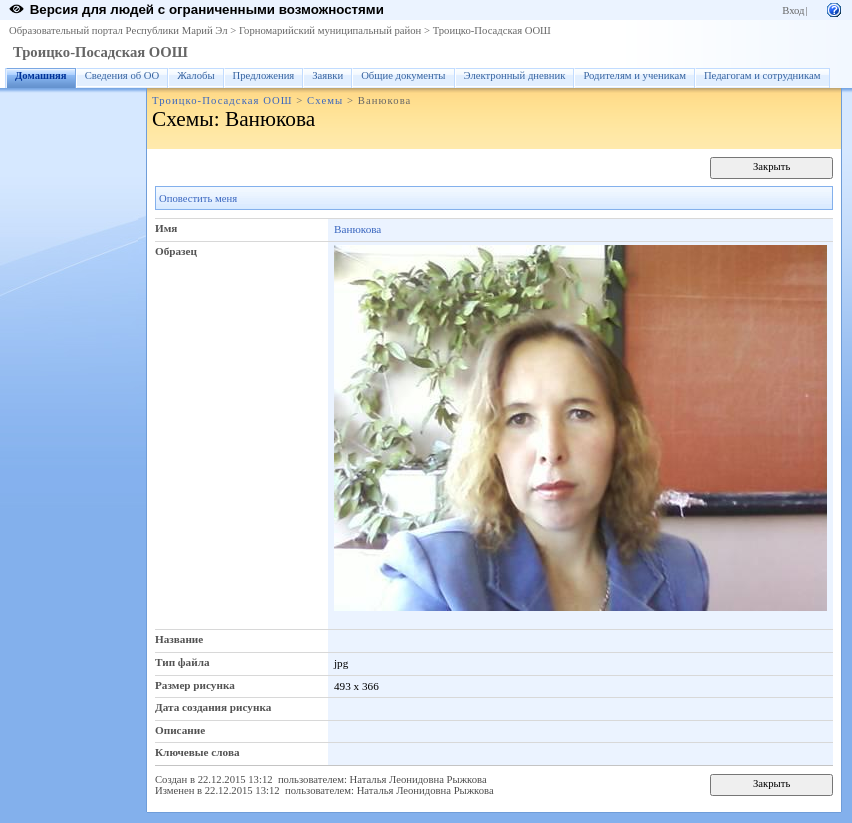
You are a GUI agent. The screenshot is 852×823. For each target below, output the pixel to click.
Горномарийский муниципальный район (330, 30)
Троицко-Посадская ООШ (492, 30)
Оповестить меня (198, 198)
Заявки (327, 75)
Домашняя (41, 75)
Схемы (325, 100)
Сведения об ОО (122, 75)
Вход (793, 10)
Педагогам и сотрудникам (762, 75)
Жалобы (195, 75)
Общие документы (403, 75)
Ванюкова (357, 229)
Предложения (264, 75)
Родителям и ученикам (634, 75)
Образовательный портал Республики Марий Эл (118, 30)
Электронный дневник (515, 75)
